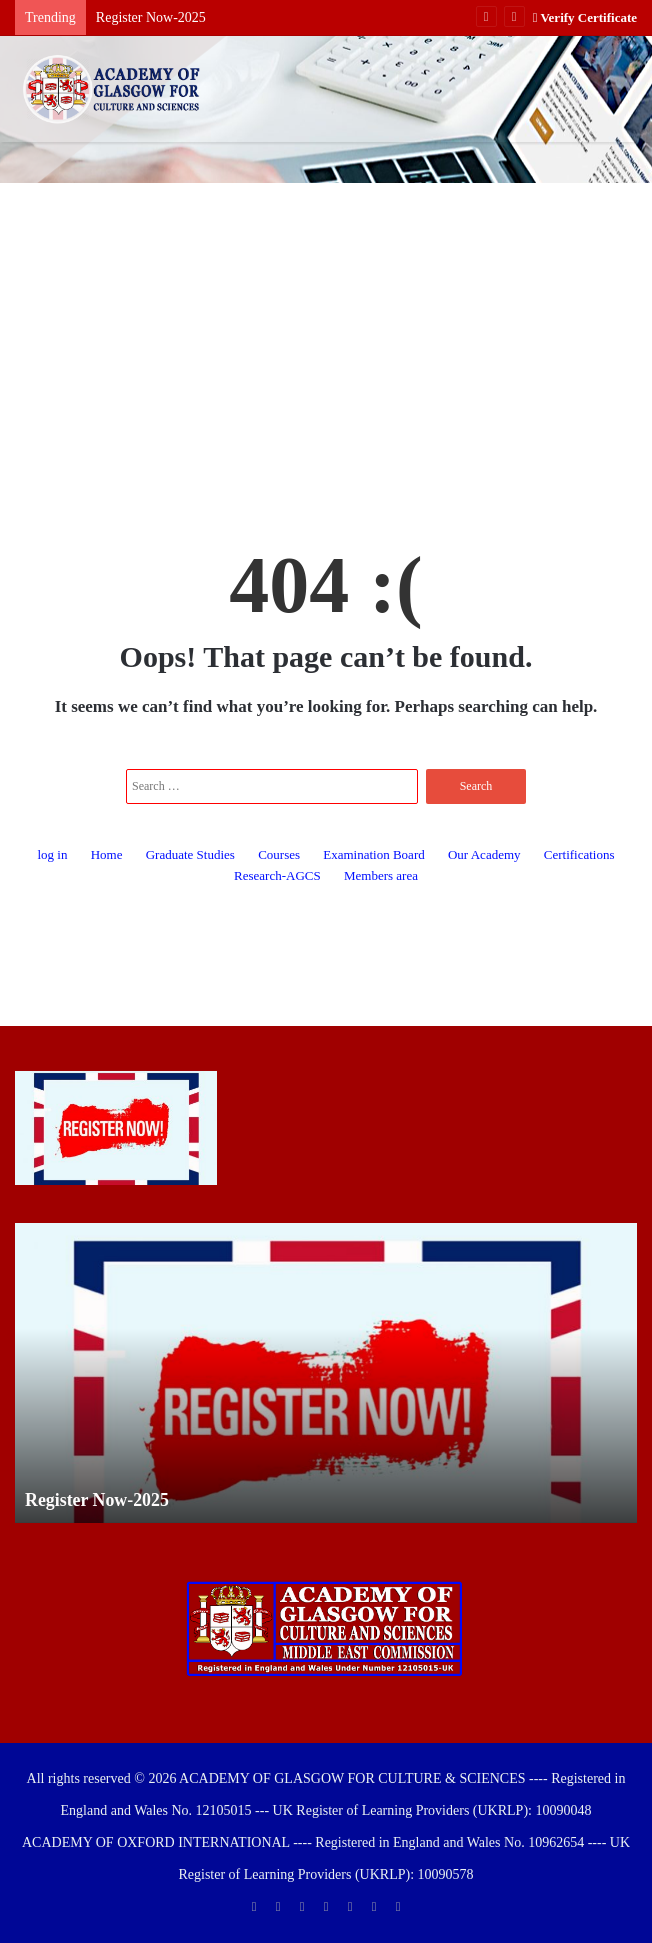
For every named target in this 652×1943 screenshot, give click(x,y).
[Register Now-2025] (116, 1128)
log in (52, 854)
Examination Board (373, 854)
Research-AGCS (277, 875)
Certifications (579, 854)
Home (107, 854)
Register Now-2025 (151, 17)
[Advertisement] (326, 343)
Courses (279, 854)
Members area (381, 875)
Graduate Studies (190, 854)
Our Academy (484, 854)
